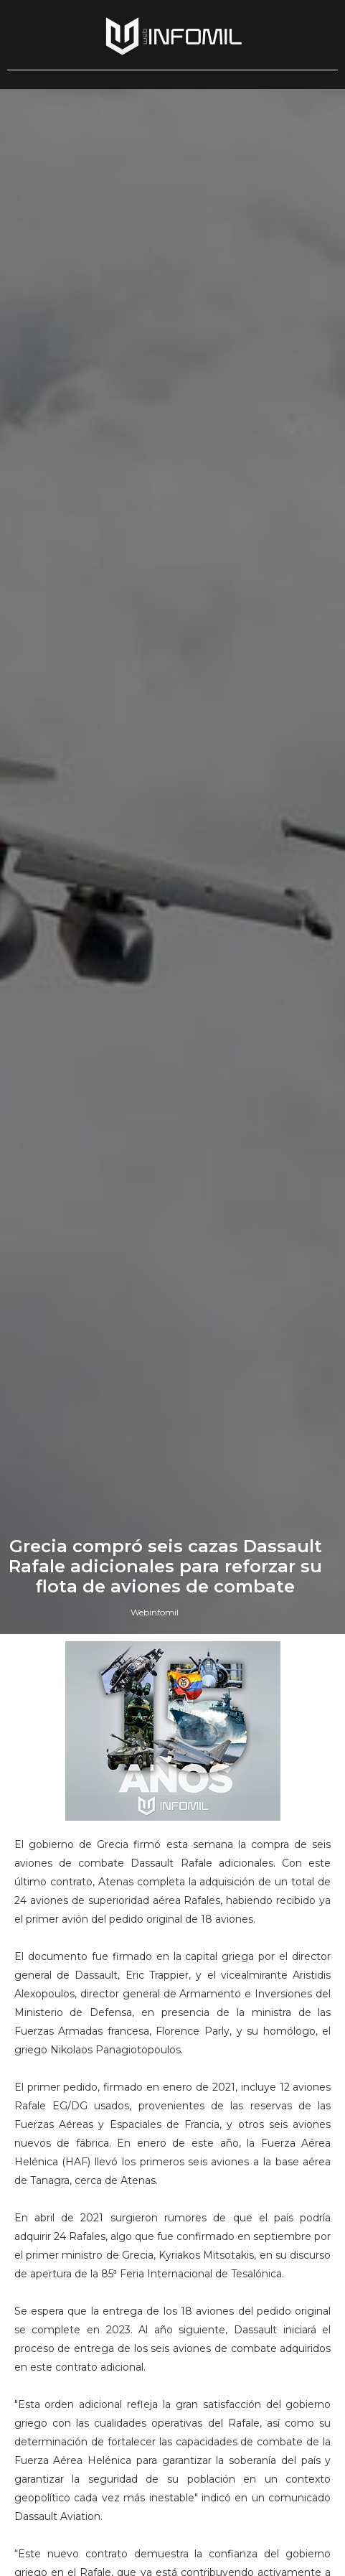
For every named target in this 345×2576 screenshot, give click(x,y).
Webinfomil (155, 1612)
